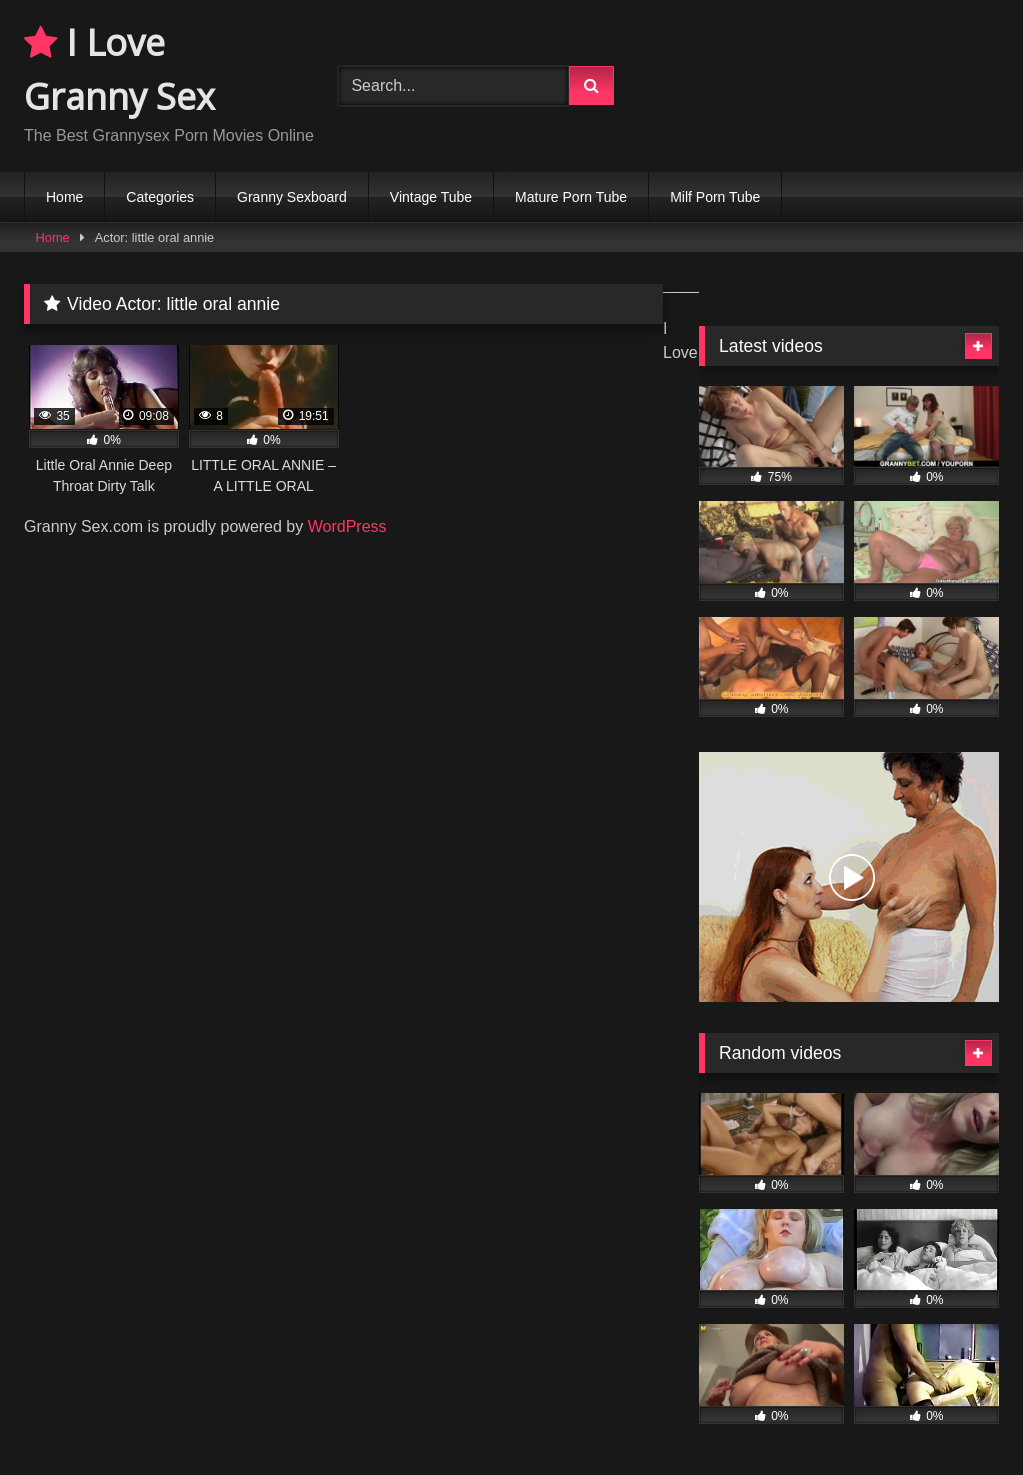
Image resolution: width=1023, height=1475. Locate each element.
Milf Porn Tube (715, 197)
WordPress (347, 526)
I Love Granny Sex (119, 69)
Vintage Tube (431, 197)
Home (64, 197)
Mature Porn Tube (571, 197)
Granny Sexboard (292, 197)
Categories (160, 197)
